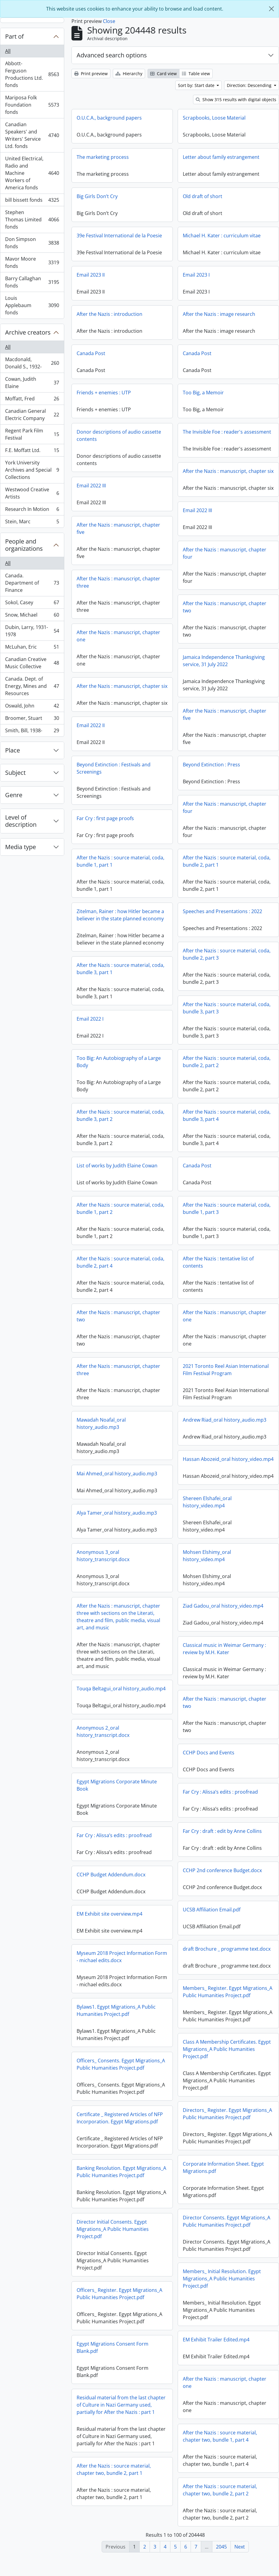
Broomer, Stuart (32, 719)
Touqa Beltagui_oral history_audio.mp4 (158, 1693)
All (8, 51)
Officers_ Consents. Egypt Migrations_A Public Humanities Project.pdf (121, 2073)
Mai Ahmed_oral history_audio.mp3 (117, 1478)
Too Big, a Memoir (203, 392)
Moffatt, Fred (32, 400)
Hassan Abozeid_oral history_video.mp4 (228, 1464)
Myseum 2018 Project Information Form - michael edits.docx (122, 1966)
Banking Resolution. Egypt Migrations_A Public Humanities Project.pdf (121, 2181)
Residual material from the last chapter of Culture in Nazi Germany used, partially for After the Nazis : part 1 (121, 2413)
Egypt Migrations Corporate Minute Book (154, 1790)
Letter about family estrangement (221, 157)
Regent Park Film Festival (32, 434)
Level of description (20, 821)
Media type (20, 847)
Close (109, 21)
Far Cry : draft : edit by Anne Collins (222, 1837)
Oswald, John (32, 707)
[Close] (271, 8)
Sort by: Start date (197, 85)
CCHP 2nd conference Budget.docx (222, 1877)
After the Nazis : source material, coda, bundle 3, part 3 (227, 1013)
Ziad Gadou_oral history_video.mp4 (185, 1616)
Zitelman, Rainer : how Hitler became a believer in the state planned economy (120, 920)
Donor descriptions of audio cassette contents (119, 435)
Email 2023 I (196, 274)
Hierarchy (129, 73)
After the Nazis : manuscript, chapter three (156, 582)
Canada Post (91, 353)
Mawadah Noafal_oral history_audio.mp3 (101, 1429)
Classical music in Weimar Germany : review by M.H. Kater (186, 1659)
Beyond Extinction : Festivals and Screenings (114, 773)
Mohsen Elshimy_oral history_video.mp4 (169, 1566)
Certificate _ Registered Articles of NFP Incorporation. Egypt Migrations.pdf (120, 2127)
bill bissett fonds (32, 201)
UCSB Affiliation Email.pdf (211, 1916)
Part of (14, 36)
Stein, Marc (32, 523)
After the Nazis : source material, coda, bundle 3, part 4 (227, 1121)
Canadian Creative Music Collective (32, 663)
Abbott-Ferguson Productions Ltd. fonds (32, 74)
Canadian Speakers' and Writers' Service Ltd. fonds (32, 135)
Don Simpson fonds (32, 243)
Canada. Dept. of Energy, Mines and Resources (32, 686)
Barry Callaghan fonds (32, 282)
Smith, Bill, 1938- (32, 731)
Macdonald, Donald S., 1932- (32, 363)
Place (12, 750)
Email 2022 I (90, 1024)
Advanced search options (112, 55)
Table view (196, 73)
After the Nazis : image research (219, 314)
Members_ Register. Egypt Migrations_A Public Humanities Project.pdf (227, 1998)
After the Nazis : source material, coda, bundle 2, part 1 (227, 866)
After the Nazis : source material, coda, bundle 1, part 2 (120, 1214)
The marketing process (103, 157)
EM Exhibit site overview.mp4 (109, 1923)
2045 (221, 2546)
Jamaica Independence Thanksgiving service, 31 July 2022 (186, 666)
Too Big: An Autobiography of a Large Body (119, 1067)
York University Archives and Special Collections (32, 469)
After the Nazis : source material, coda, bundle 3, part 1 (120, 974)
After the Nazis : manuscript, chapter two (187, 612)
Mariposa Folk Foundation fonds (32, 104)
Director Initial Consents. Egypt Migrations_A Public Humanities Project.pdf (113, 2238)
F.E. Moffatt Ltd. (32, 452)
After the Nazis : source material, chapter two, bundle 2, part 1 (114, 2478)
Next (239, 2546)
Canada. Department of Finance (32, 582)
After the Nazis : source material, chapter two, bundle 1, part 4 (220, 2443)
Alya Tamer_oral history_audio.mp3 (154, 1518)
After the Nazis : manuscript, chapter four (187, 558)
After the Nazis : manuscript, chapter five (156, 528)
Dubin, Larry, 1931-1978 (32, 631)
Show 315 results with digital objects (236, 99)
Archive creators (28, 332)
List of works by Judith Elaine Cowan (117, 1170)
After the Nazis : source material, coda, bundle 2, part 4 (120, 1267)
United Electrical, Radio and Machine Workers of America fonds (32, 173)
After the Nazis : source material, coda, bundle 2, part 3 (227, 959)
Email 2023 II (91, 274)
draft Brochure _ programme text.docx (227, 1955)
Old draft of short (202, 196)
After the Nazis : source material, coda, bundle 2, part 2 (227, 1067)
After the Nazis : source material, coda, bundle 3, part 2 (120, 1121)
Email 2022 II (128, 730)
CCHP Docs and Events (171, 1763)
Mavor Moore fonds (32, 262)
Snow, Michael (32, 616)
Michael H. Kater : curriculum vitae (222, 235)
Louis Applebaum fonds (32, 305)
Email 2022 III (91, 485)
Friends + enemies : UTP (104, 392)
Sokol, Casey (32, 604)
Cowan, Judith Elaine (32, 383)
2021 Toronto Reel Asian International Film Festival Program (226, 1375)
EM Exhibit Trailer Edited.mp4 (216, 2346)
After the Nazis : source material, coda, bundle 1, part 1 (120, 866)
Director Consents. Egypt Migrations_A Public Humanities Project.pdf (226, 2228)
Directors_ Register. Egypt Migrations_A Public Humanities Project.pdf (227, 2120)
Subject (15, 772)
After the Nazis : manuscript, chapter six (228, 471)
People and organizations (24, 545)
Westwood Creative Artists (32, 493)
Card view (163, 73)
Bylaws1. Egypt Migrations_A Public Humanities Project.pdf (116, 2019)
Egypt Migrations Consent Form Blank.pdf (112, 2356)
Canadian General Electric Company (32, 415)
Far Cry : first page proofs (105, 823)
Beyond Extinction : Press (211, 769)
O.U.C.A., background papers (109, 117)
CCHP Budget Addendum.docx (111, 1883)
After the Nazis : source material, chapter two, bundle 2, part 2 (220, 2497)
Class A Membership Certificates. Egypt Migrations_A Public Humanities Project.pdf (227, 2055)
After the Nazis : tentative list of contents (218, 1267)
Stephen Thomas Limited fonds (32, 219)
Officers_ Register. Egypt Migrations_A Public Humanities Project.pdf (119, 2303)
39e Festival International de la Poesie (119, 235)
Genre (13, 795)
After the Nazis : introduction (109, 314)
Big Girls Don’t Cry (97, 196)
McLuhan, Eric (32, 648)
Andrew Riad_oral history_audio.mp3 (224, 1425)
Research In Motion (32, 510)
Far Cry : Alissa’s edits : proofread (182, 1802)
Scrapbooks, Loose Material (214, 117)
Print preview (91, 73)
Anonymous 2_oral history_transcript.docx (140, 1737)
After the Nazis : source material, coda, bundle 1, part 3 (227, 1214)
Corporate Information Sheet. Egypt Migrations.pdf (223, 2174)
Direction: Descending (250, 85)
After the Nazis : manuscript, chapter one (156, 636)
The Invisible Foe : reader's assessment (227, 431)
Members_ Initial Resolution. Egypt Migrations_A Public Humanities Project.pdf (222, 2285)
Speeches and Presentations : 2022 (222, 916)
